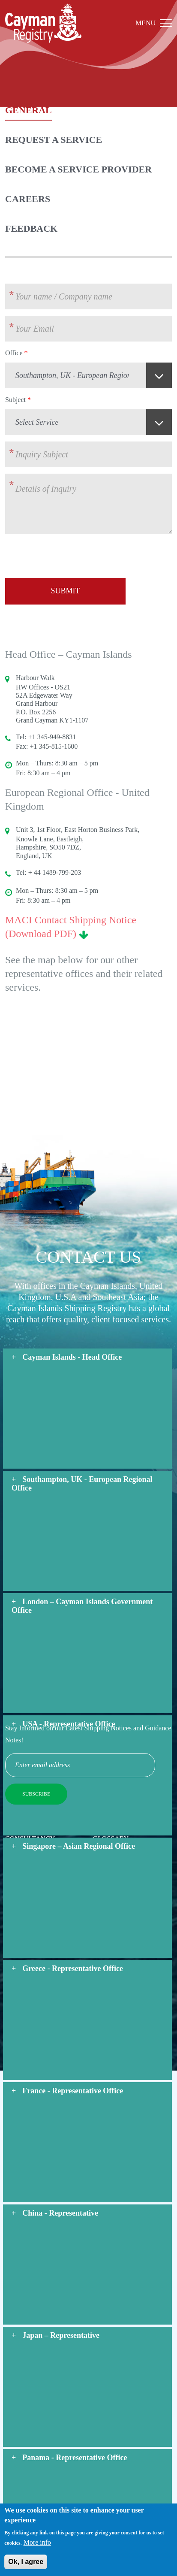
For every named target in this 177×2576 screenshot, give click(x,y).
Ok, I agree (25, 2564)
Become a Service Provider (78, 169)
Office (14, 353)
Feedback (31, 228)
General (28, 110)
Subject (15, 399)
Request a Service (53, 139)
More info (37, 2545)
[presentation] (70, 557)
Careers (27, 199)
